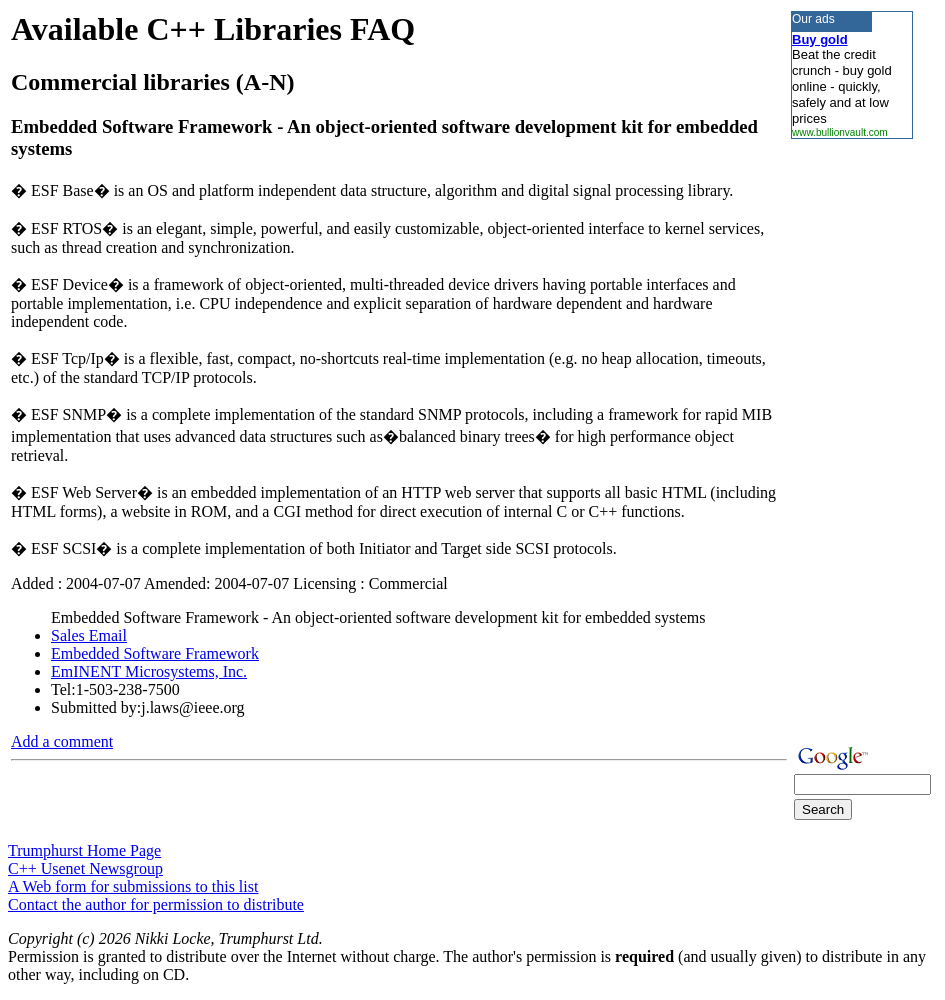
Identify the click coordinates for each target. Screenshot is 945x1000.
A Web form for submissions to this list (133, 886)
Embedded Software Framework (155, 653)
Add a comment (62, 741)
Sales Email (89, 635)
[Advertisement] (851, 439)
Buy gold (820, 39)
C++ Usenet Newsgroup (85, 868)
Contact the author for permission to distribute (156, 904)
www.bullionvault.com (840, 132)
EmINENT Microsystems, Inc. (149, 671)
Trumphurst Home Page (84, 850)
